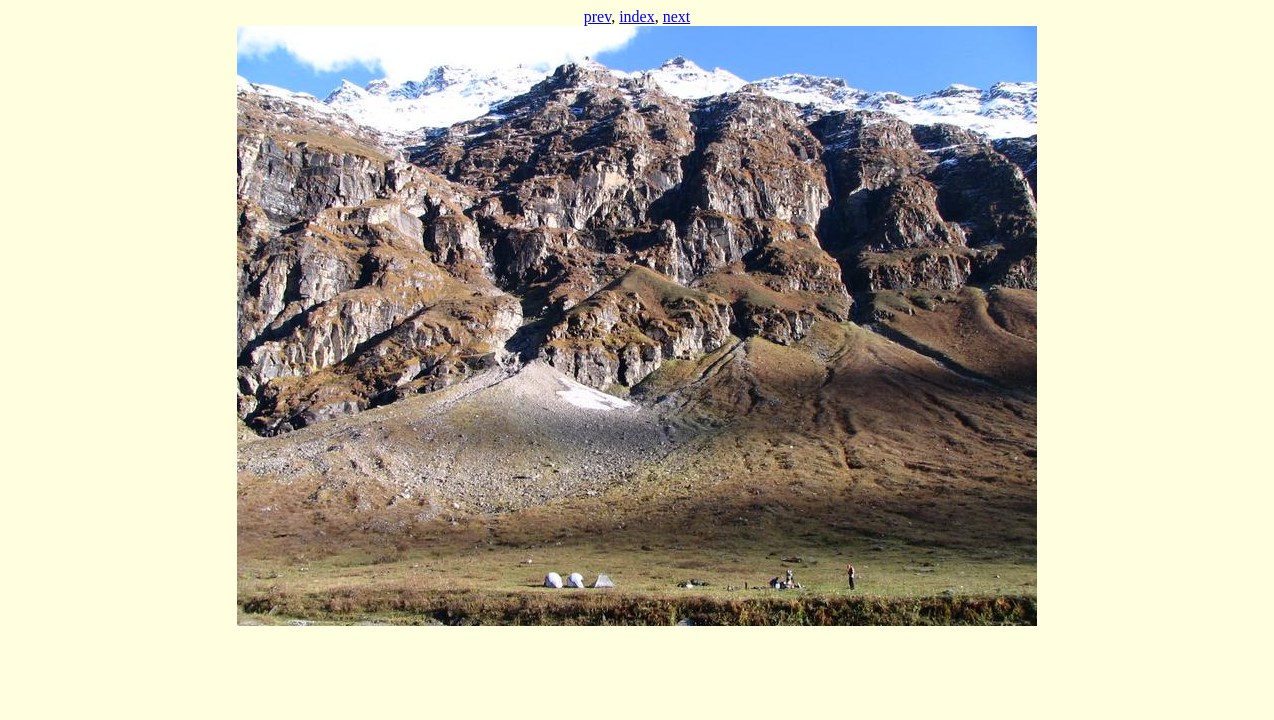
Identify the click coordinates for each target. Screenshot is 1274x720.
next (677, 16)
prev (597, 16)
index (637, 16)
